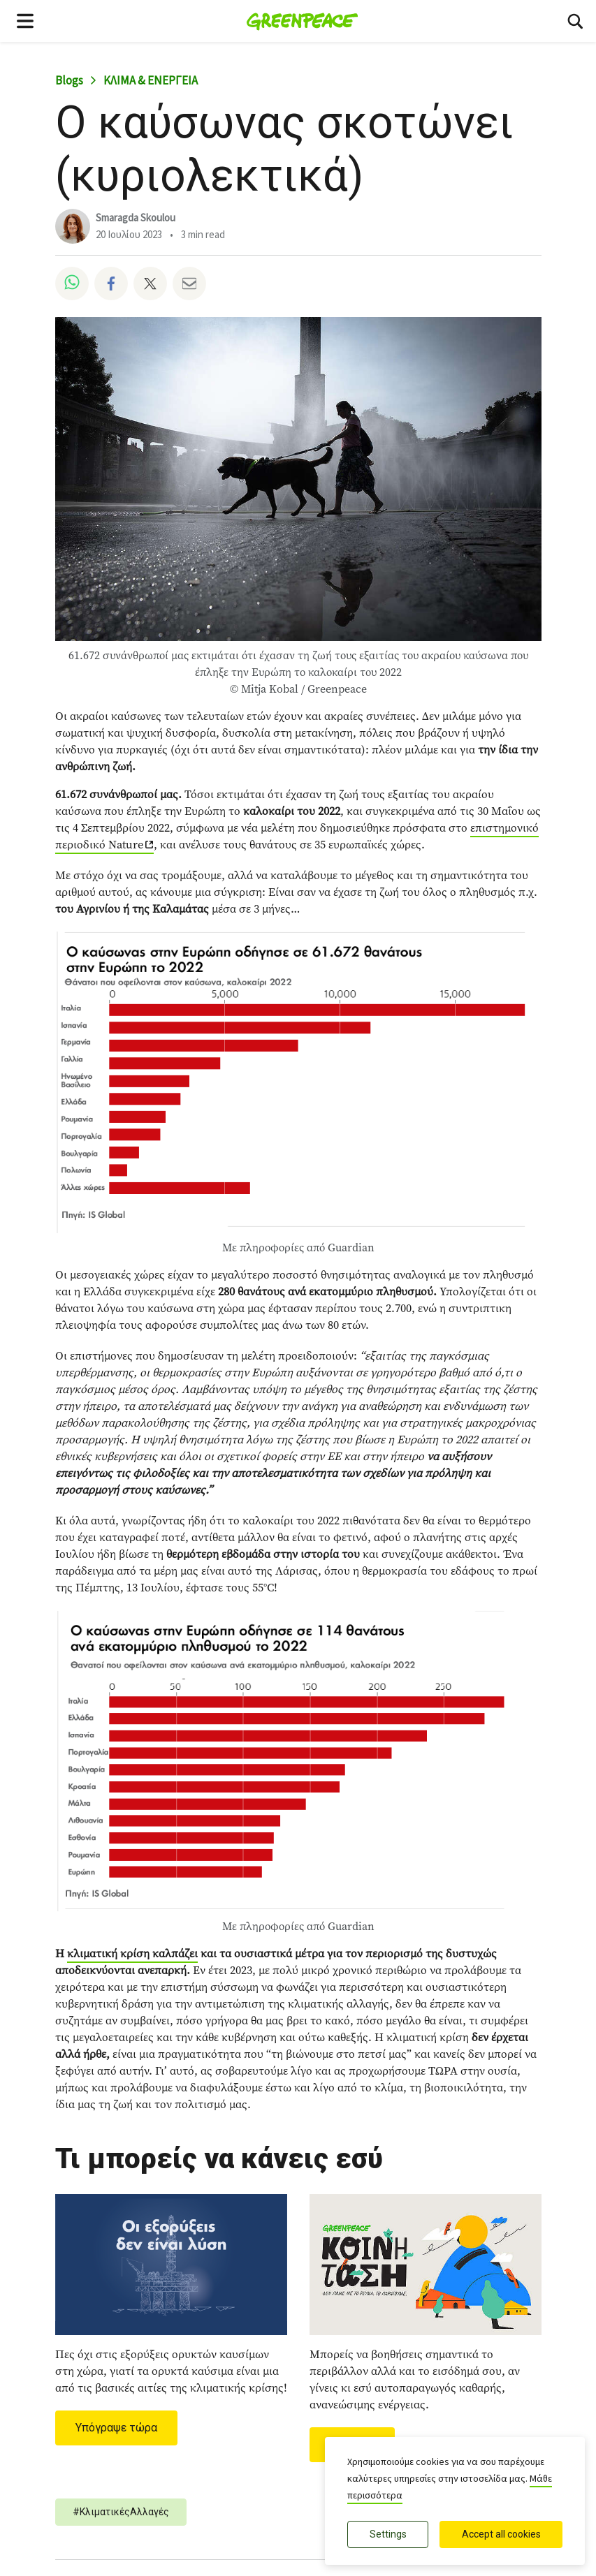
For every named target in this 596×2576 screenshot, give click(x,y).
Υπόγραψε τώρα (116, 2427)
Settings (388, 2534)
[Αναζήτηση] (575, 21)
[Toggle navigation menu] (25, 21)
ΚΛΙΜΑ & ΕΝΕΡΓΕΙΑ (150, 81)
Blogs (69, 81)
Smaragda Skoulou (135, 218)
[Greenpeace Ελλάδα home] (302, 21)
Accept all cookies (501, 2534)
